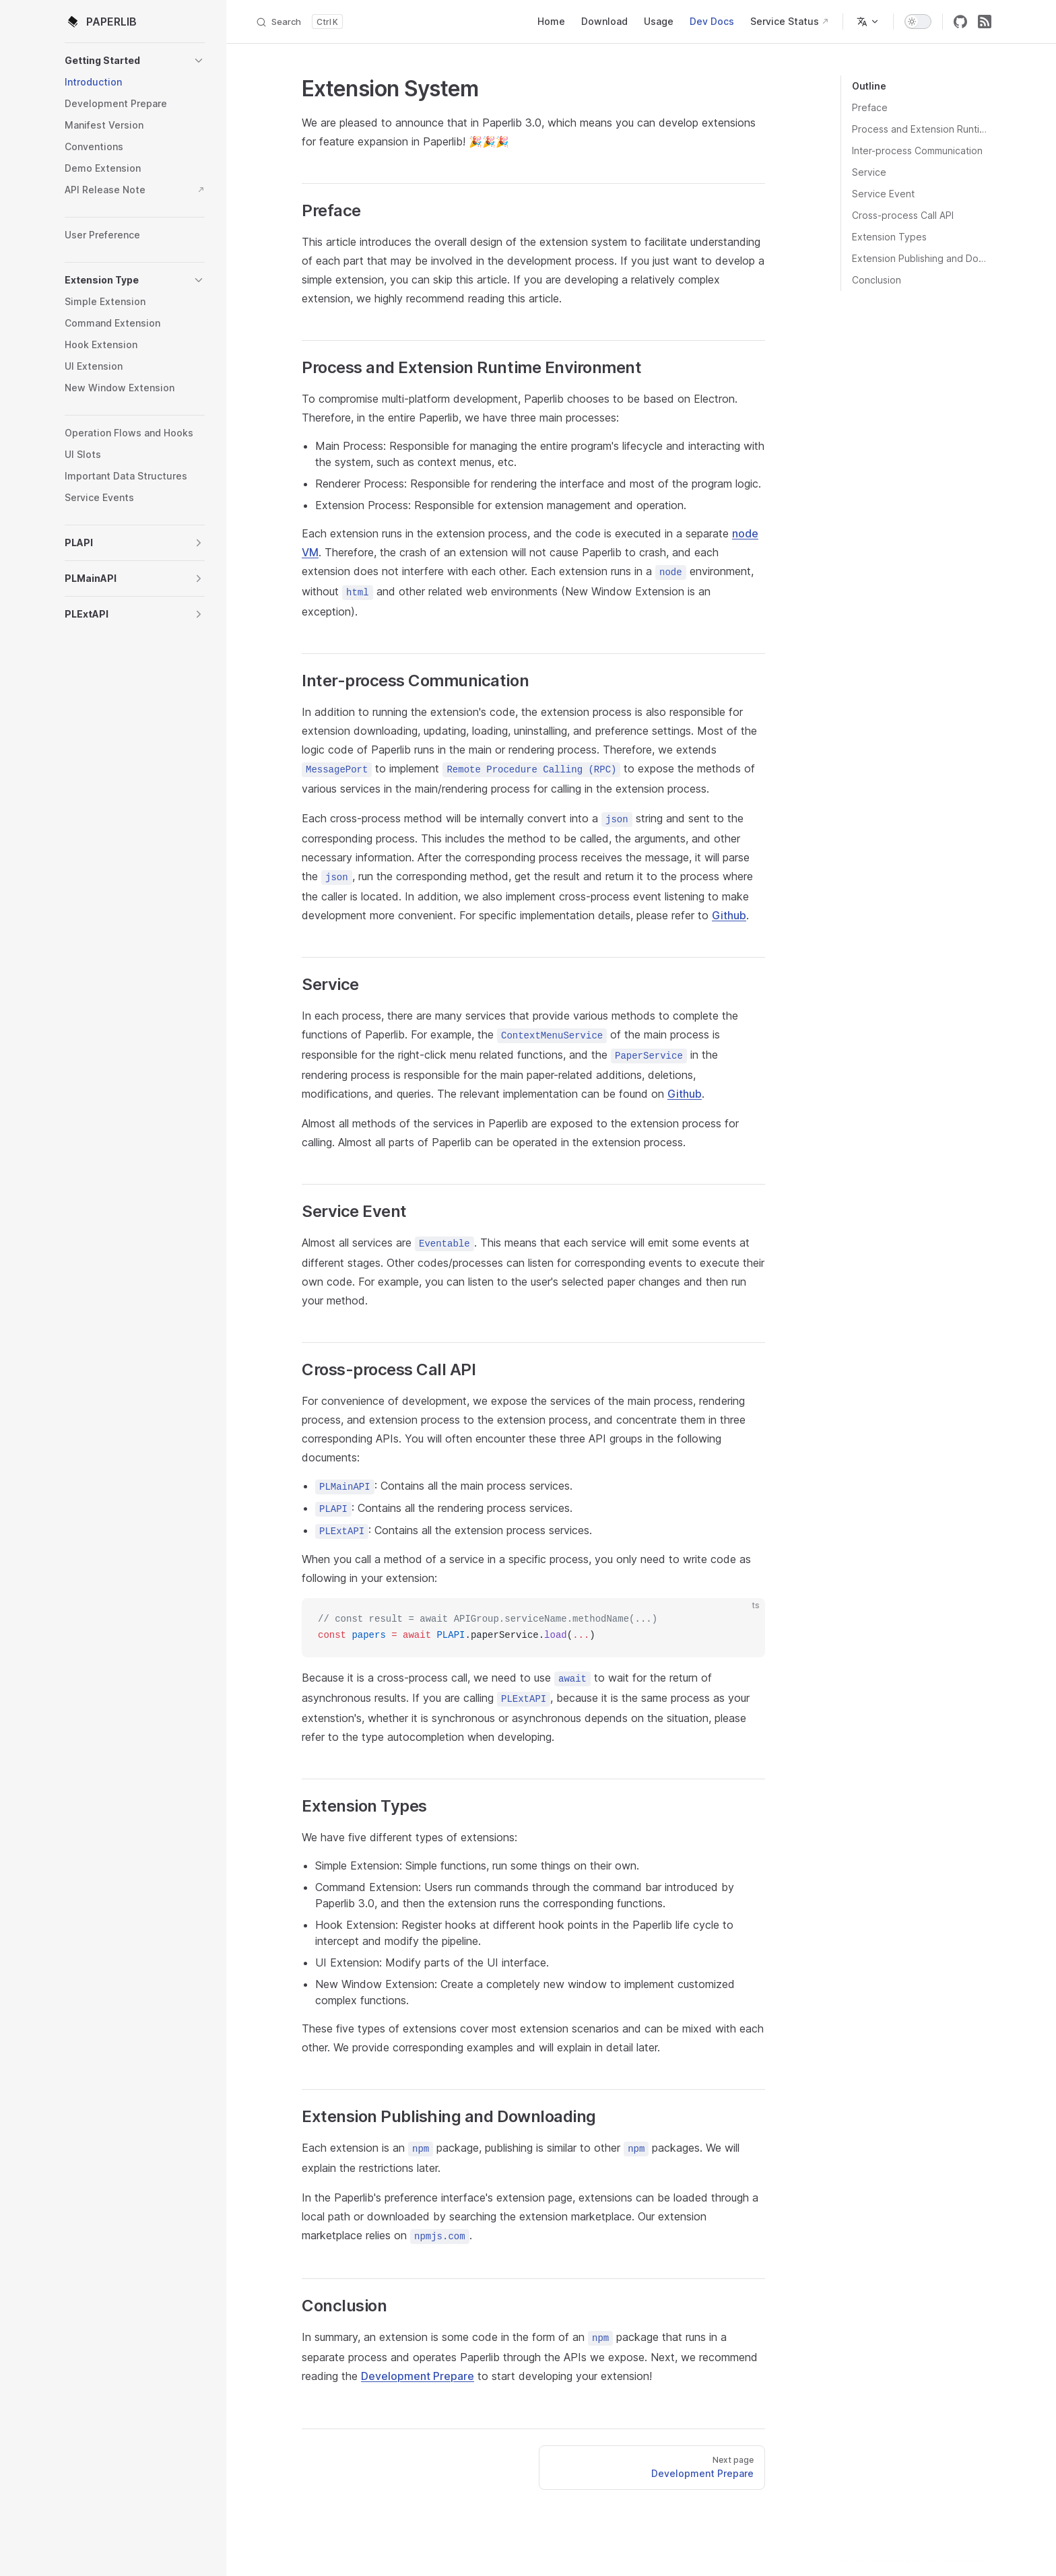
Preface (870, 107)
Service (869, 172)
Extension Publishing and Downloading (921, 258)
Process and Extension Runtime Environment (921, 129)
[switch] (917, 21)
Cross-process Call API (903, 215)
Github (729, 915)
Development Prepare (417, 2376)
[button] (135, 60)
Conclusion (876, 280)
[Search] (299, 21)
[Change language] (868, 21)
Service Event (883, 193)
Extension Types (889, 236)
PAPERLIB (101, 21)
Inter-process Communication (917, 150)
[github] (960, 21)
